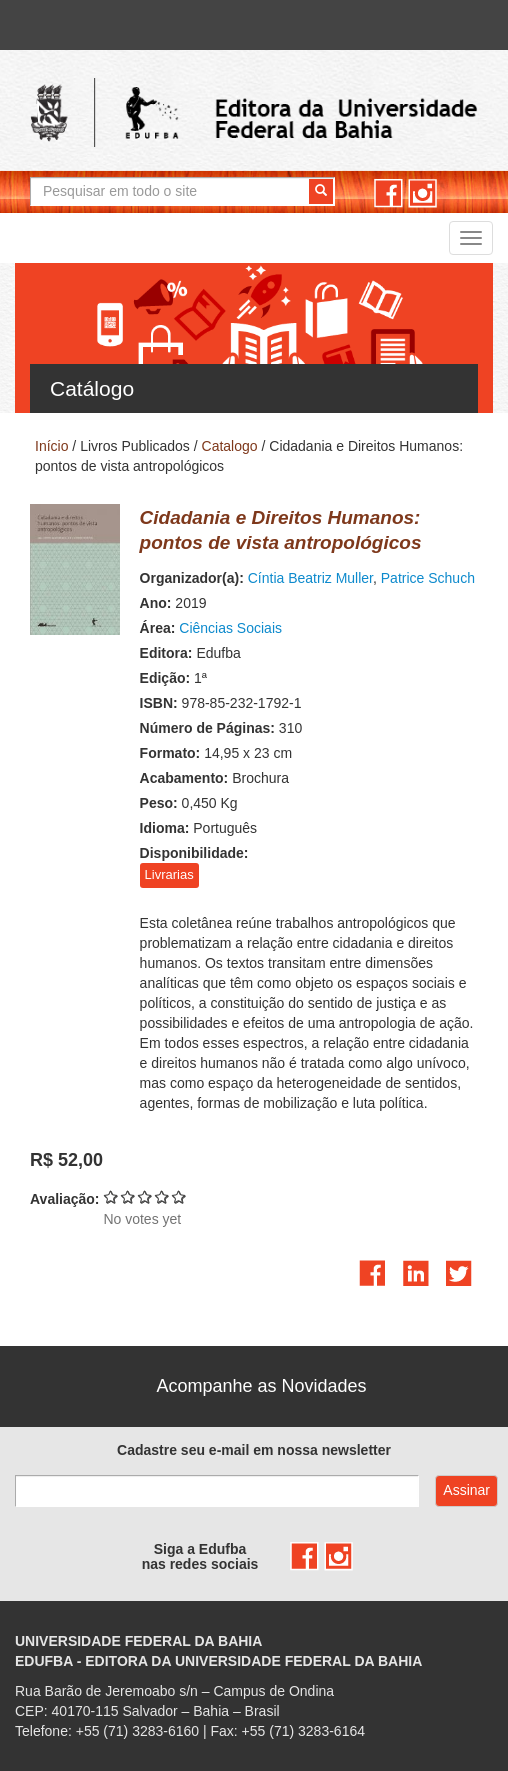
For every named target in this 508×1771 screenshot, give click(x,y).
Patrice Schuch (428, 578)
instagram (422, 193)
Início (51, 446)
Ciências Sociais (230, 628)
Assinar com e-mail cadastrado (466, 1491)
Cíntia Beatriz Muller (310, 578)
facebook (388, 193)
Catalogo (230, 446)
